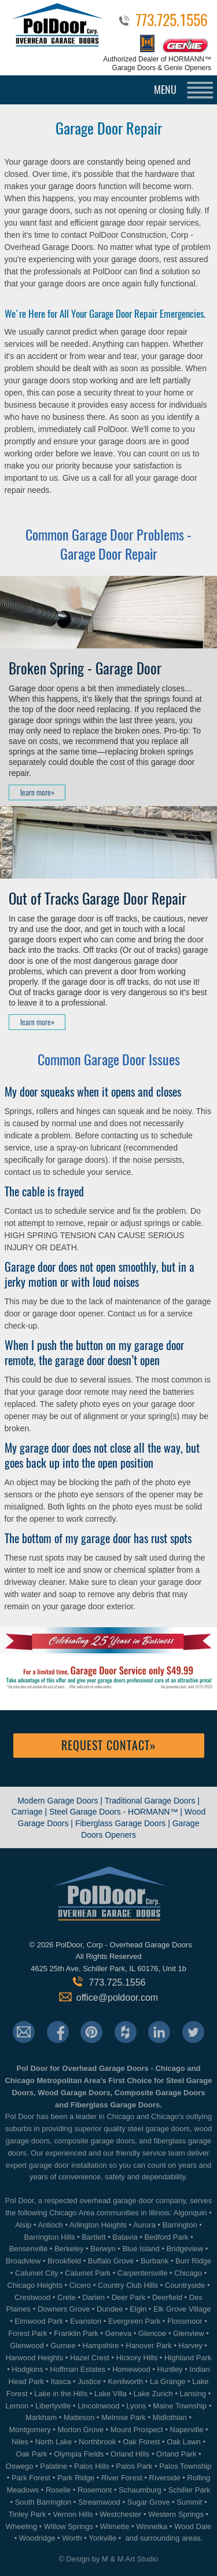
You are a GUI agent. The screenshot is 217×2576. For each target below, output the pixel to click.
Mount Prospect (137, 2429)
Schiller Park (189, 2490)
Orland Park (176, 2454)
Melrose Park (123, 2417)
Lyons (136, 2405)
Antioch (50, 2225)
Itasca (61, 2381)
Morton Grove (80, 2429)
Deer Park (129, 2297)
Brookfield (64, 2260)
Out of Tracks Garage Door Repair (97, 899)
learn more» (37, 792)
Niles (20, 2441)
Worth (72, 2538)
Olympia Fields (79, 2454)
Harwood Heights (34, 2357)
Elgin (138, 2309)
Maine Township (180, 2405)
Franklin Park (76, 2333)
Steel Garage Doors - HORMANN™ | (117, 1811)
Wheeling (21, 2526)
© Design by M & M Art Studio (108, 2559)
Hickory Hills (137, 2357)
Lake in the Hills (60, 2393)
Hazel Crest (89, 2357)
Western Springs (176, 2514)
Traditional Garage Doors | (152, 1800)
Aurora (144, 2225)
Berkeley (69, 2248)
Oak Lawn (184, 2441)
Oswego (20, 2466)
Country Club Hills (128, 2285)
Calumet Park (88, 2273)
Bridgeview (185, 2248)
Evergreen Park (134, 2321)
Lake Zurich (153, 2393)
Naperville (187, 2429)
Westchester (120, 2514)
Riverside (165, 2477)
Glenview (188, 2333)
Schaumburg (140, 2490)
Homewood (131, 2369)
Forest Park (27, 2333)
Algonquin (190, 2212)
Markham (41, 2417)
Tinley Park (27, 2514)
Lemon (17, 2405)
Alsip (23, 2225)
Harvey (191, 2345)
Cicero (80, 2285)
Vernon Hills (73, 2514)
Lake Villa (110, 2393)
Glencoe (152, 2333)
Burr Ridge (193, 2260)
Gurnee (62, 2345)
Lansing (193, 2393)
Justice (89, 2381)
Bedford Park (167, 2237)
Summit (189, 2502)
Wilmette (115, 2526)
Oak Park (31, 2454)
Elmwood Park (38, 2321)
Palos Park (134, 2466)
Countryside (185, 2285)
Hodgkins (27, 2369)
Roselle (58, 2490)
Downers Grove (64, 2309)
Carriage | (29, 1811)
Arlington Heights (98, 2225)
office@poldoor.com (117, 1997)
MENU (165, 89)
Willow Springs (68, 2526)
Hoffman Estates (77, 2369)
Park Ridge (75, 2477)
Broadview (23, 2260)
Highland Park (188, 2357)
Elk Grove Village (182, 2309)
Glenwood (27, 2345)
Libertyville (53, 2405)
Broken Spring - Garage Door (85, 668)
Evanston (85, 2321)
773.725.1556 (171, 22)
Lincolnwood (98, 2405)
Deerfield (167, 2297)
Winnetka (151, 2526)
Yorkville (102, 2538)
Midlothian (170, 2417)
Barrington (180, 2225)
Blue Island (140, 2248)
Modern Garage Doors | (60, 1800)
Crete (66, 2297)
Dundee (110, 2309)
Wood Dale (192, 2526)
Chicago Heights (35, 2285)
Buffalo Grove (111, 2260)
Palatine (53, 2466)
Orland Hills (130, 2454)
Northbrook (97, 2441)
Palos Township (185, 2466)
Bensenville (28, 2248)
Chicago (188, 2273)
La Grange (167, 2381)
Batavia (124, 2237)
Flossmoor (185, 2321)
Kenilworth (126, 2381)
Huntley (170, 2369)
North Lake (53, 2441)
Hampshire (101, 2345)
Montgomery (29, 2429)
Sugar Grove (148, 2502)
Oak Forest (141, 2441)
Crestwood (32, 2297)
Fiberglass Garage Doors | (123, 1823)
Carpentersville (142, 2273)
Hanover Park (148, 2345)
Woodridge (37, 2538)
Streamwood (99, 2502)
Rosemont (95, 2490)
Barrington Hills (49, 2237)
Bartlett (93, 2237)
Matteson (79, 2417)
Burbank (154, 2260)
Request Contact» (108, 1745)
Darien (94, 2297)
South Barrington (43, 2502)
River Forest (121, 2477)
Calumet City (36, 2273)
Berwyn (102, 2248)
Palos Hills (91, 2466)
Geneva (118, 2333)
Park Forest (31, 2477)
